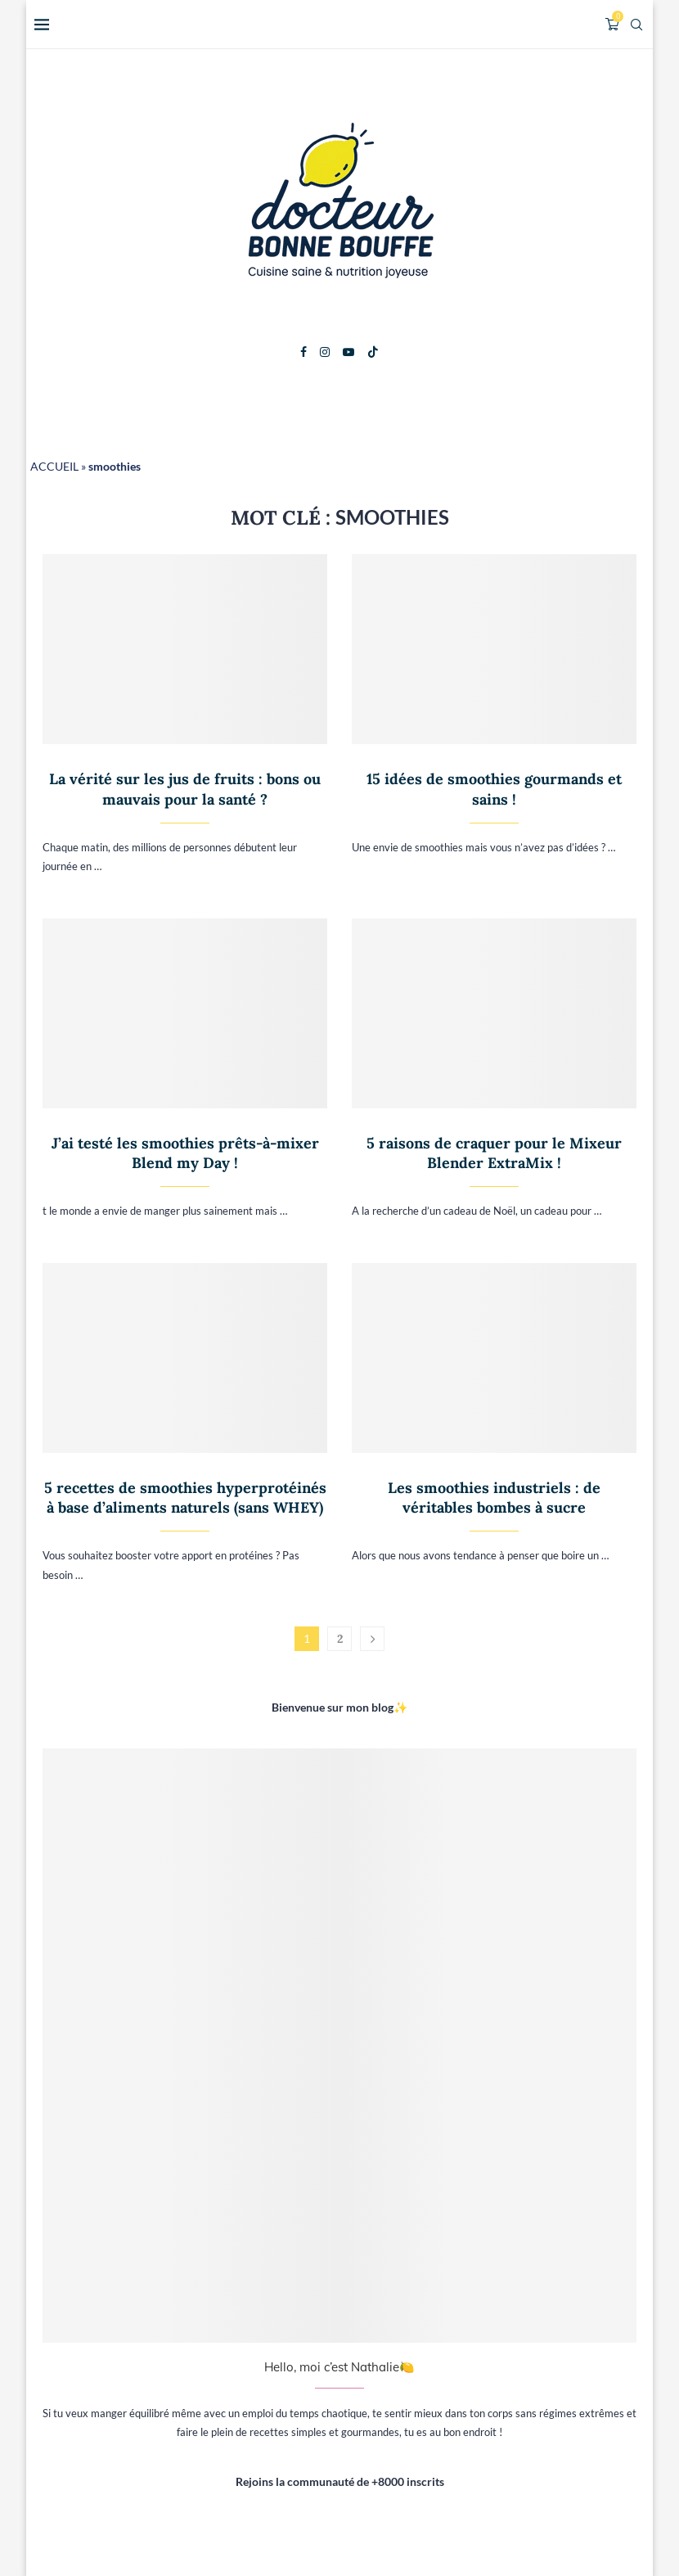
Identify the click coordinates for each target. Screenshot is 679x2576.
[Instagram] (325, 352)
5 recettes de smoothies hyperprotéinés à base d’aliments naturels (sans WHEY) (185, 1497)
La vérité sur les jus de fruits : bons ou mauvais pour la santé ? (185, 788)
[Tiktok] (373, 352)
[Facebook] (303, 352)
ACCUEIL (54, 466)
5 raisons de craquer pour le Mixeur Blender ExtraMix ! (494, 1153)
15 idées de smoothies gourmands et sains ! (494, 788)
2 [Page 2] (340, 1638)
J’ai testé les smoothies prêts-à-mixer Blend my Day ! (185, 1153)
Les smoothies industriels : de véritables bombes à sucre (494, 1497)
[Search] (636, 24)
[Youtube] (348, 352)
